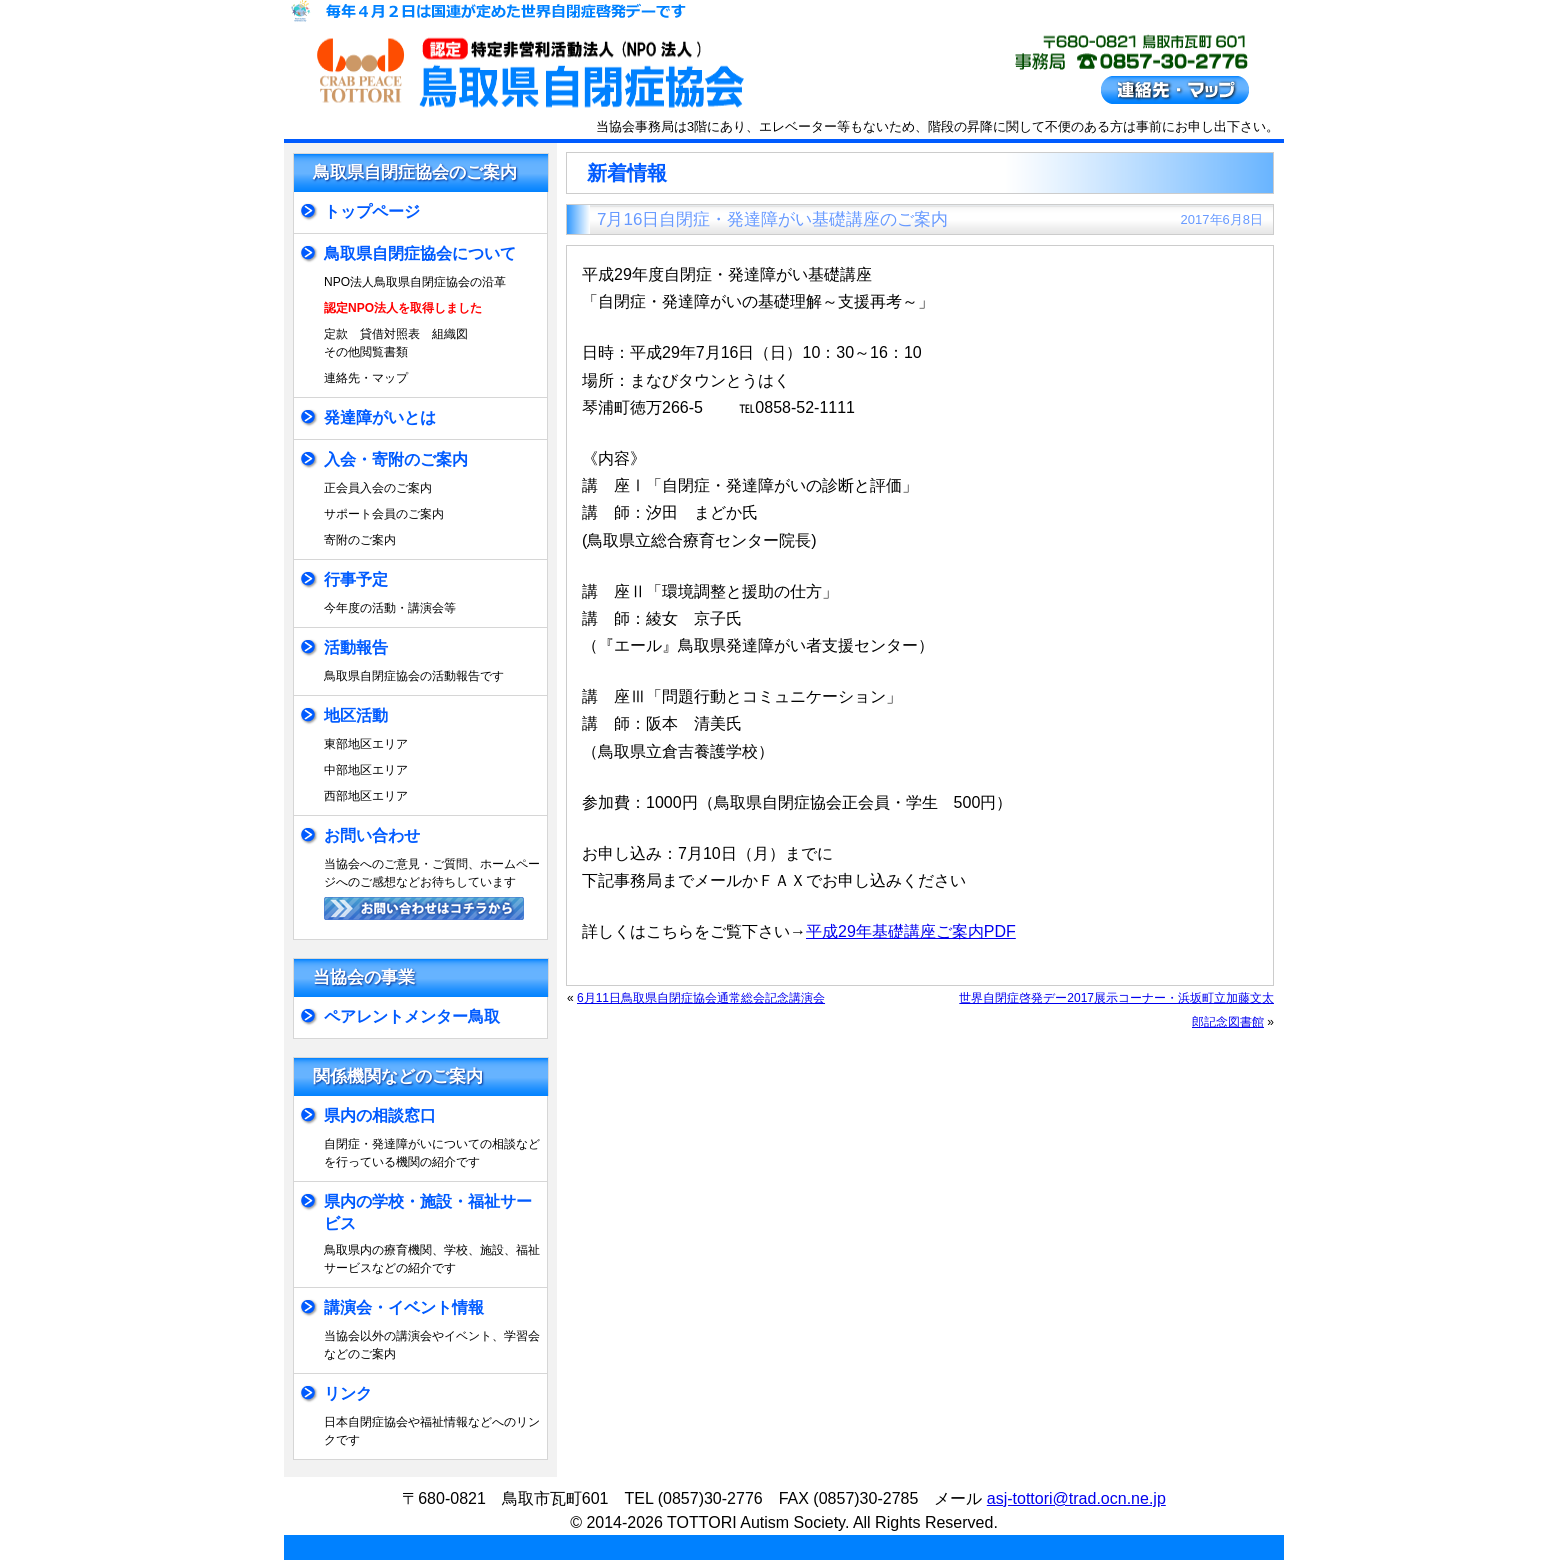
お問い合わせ (372, 835)
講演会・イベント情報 (404, 1307)
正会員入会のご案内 (378, 488)
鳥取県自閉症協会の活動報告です (414, 676)
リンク (348, 1393)
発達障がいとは (380, 417)
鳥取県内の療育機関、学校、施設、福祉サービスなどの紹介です (432, 1259)
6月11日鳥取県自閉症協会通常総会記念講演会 (701, 998)
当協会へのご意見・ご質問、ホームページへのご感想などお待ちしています (432, 873)
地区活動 (356, 715)
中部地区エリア (366, 770)
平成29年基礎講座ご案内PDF (911, 931)
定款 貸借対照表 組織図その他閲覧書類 (396, 343)
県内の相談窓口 (380, 1115)
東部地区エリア (366, 744)
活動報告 (356, 647)
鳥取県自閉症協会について (420, 253)
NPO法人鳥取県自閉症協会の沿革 (415, 282)
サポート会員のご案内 (384, 514)
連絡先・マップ (366, 378)
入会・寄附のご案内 (396, 459)
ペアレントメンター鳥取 (412, 1016)
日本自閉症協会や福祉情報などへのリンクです (432, 1431)
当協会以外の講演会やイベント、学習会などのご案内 (432, 1345)
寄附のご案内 (360, 540)
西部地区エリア (366, 796)
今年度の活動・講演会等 (390, 608)
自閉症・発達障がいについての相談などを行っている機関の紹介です (432, 1153)
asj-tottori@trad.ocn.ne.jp (1076, 1498)
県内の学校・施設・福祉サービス (428, 1212)
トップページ (372, 211)
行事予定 (356, 579)
